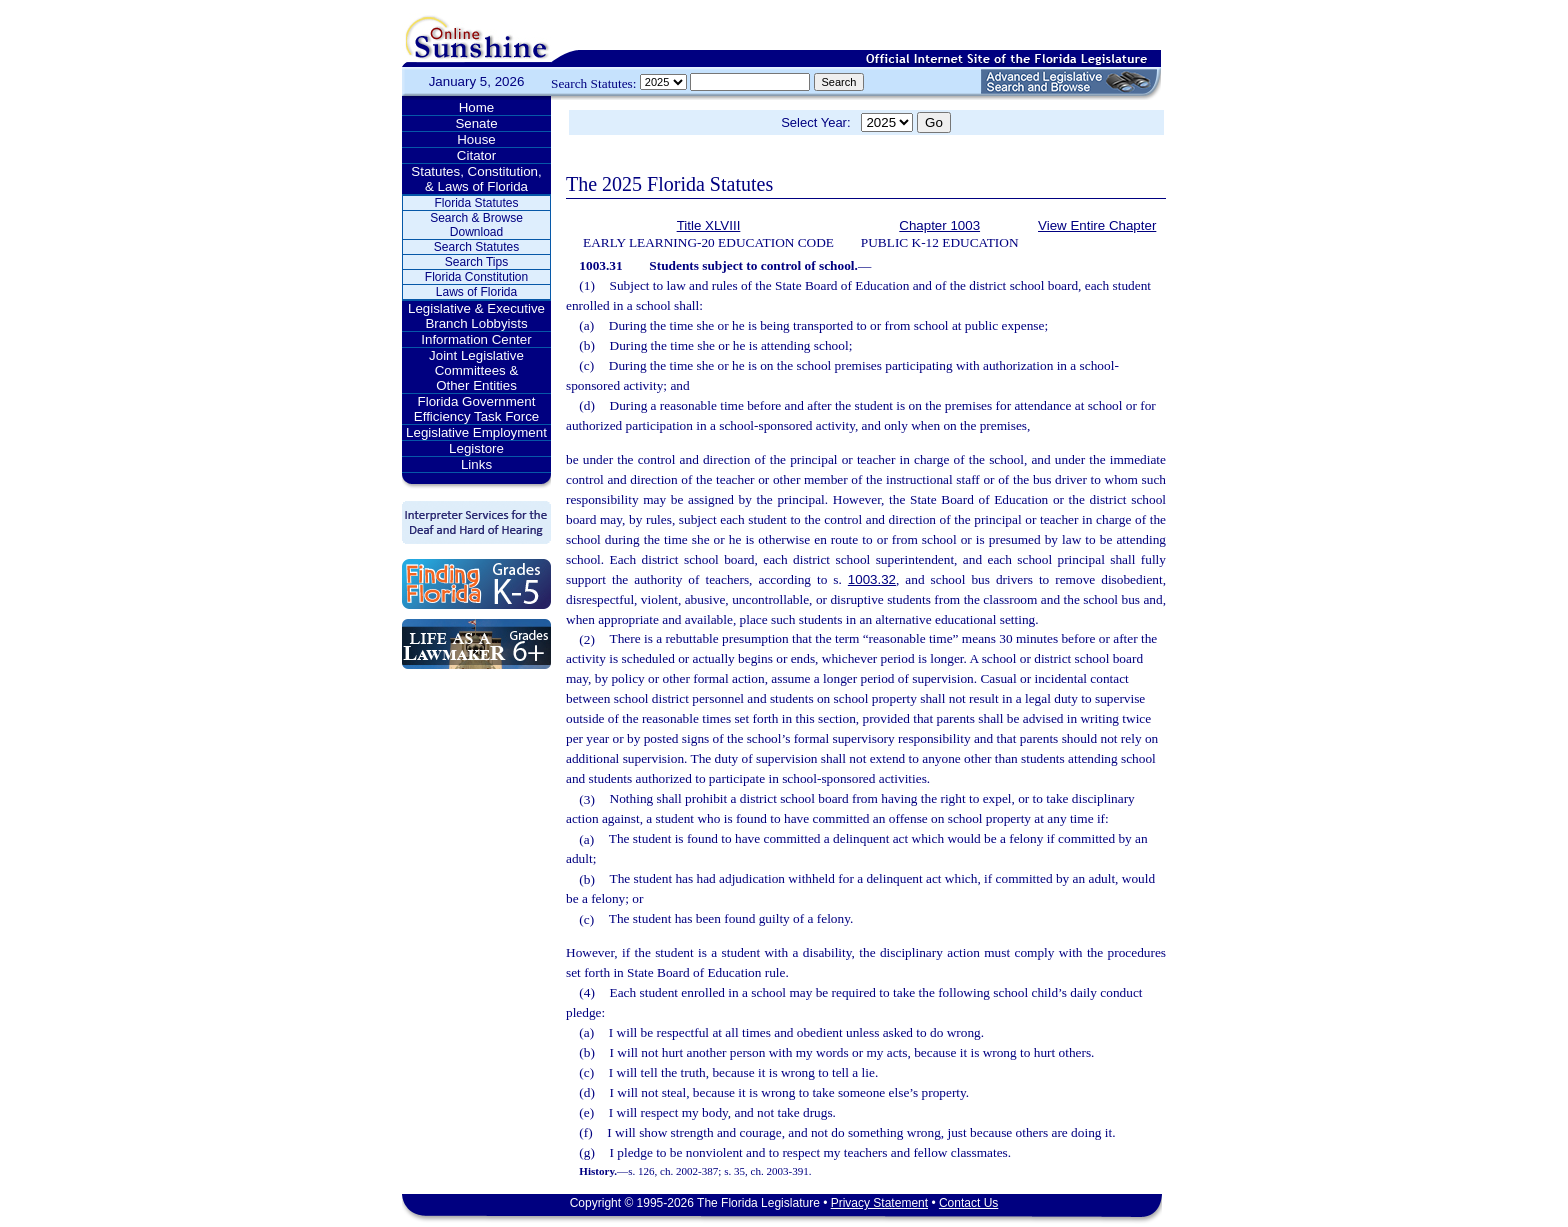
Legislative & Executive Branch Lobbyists (476, 316)
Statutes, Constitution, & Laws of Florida (476, 179)
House (476, 139)
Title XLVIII (709, 225)
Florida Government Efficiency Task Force (476, 409)
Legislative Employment (476, 432)
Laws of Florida (476, 292)
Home (477, 107)
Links (476, 464)
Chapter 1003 (939, 225)
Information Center (476, 339)
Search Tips (476, 262)
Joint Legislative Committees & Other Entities (476, 370)
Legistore (476, 448)
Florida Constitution (476, 277)
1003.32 (872, 579)
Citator (476, 155)
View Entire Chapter (1097, 225)
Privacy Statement (879, 1203)
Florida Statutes (476, 203)
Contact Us (968, 1203)
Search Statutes (476, 247)
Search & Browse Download (476, 225)
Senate (476, 123)
